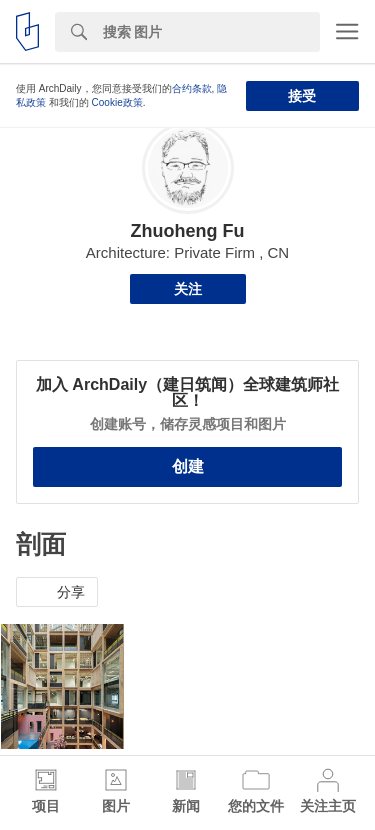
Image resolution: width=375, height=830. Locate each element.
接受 (302, 96)
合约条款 (192, 88)
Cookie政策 (117, 102)
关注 (188, 289)
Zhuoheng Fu (188, 231)
